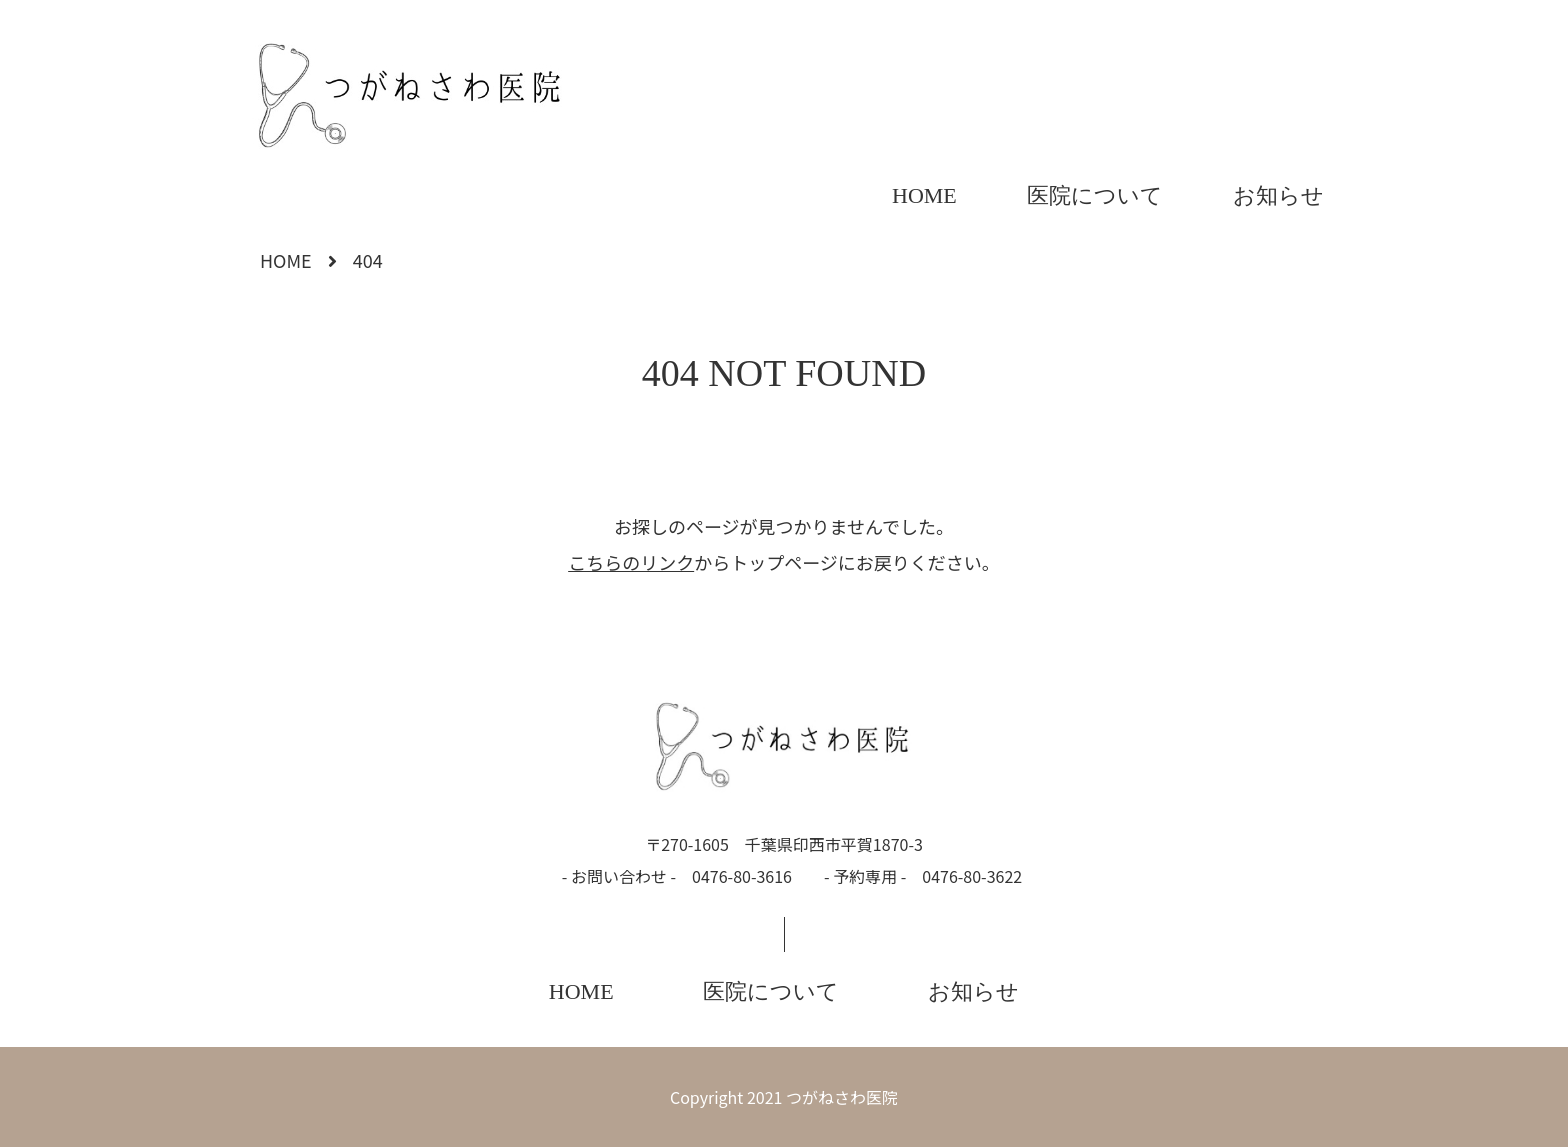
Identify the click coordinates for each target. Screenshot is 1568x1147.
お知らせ (1278, 195)
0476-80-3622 (972, 876)
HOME (924, 195)
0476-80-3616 (742, 876)
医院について (1095, 195)
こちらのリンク (631, 562)
